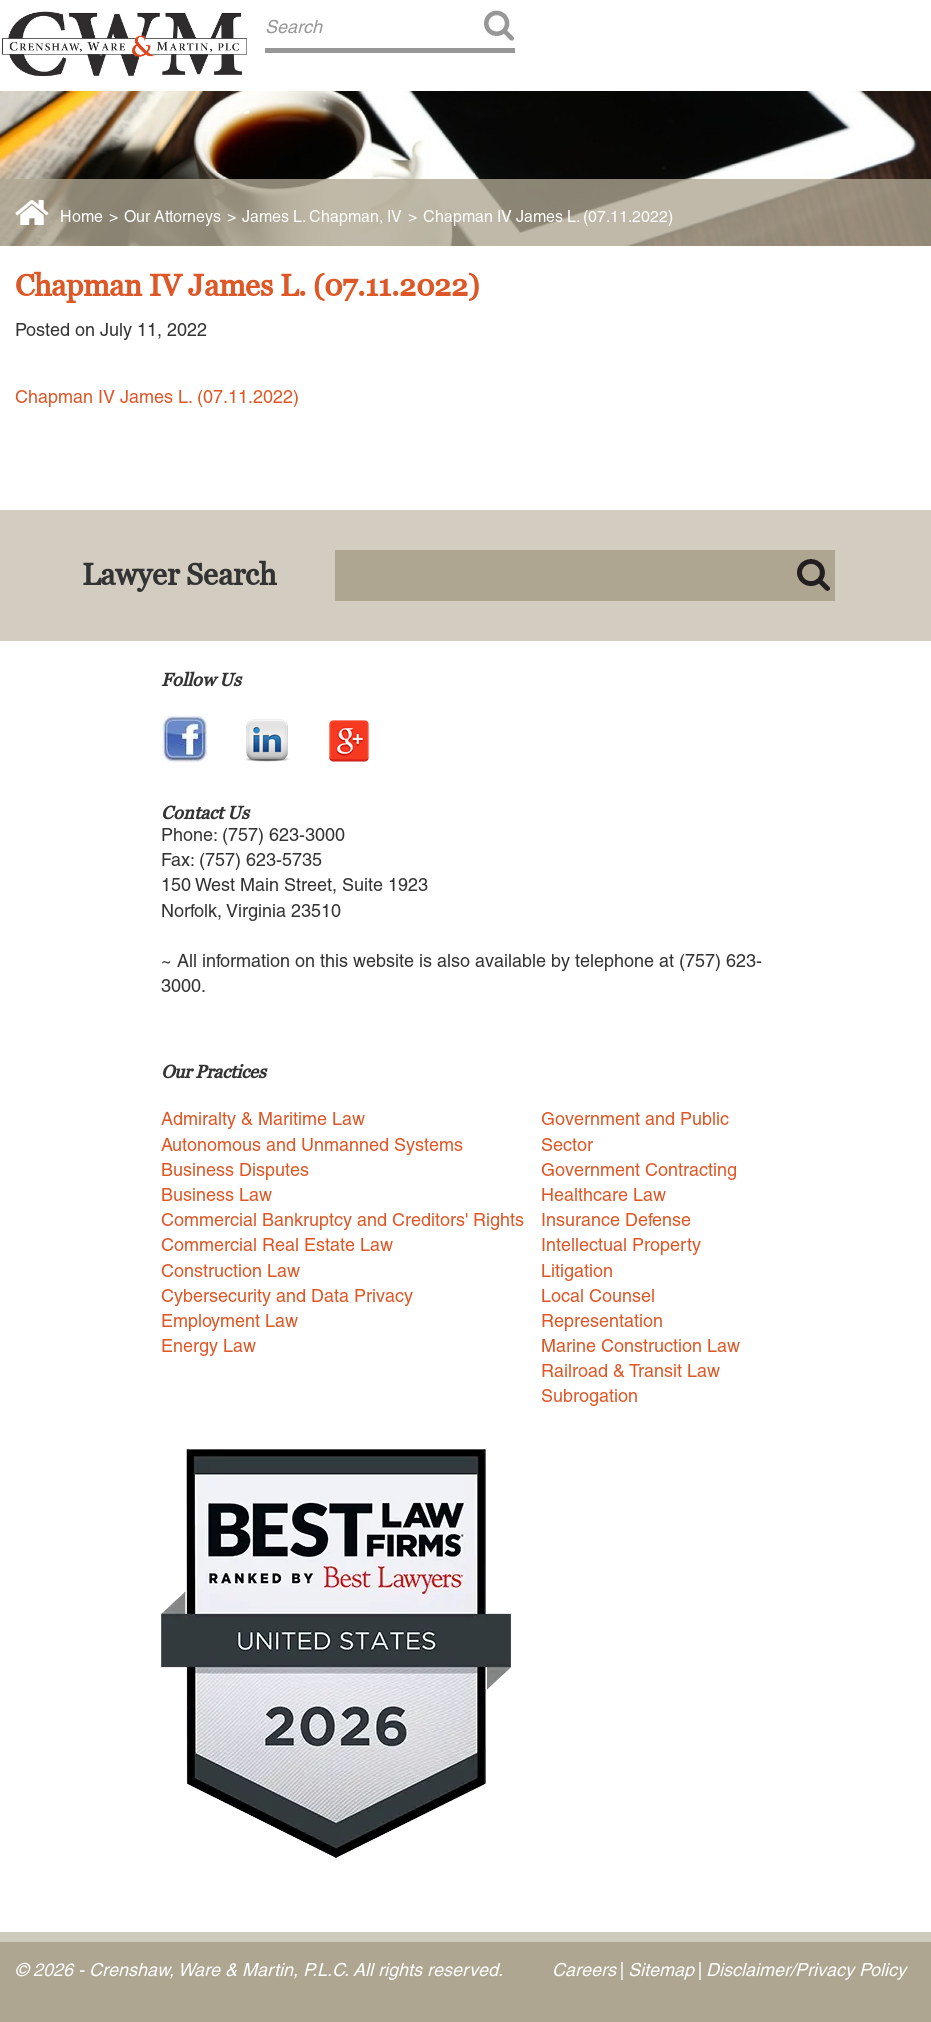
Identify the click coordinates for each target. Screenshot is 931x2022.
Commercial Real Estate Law (277, 1244)
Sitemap (661, 1969)
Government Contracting (639, 1169)
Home (81, 216)
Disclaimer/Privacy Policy (806, 1969)
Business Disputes (235, 1169)
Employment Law (229, 1320)
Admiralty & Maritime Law (263, 1118)
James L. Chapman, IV (322, 216)
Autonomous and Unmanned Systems (312, 1144)
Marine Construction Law (640, 1345)
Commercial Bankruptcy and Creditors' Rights (342, 1219)
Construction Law (230, 1270)
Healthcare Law (603, 1194)
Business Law (216, 1194)
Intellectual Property (621, 1244)
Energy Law (208, 1345)
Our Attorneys (172, 216)
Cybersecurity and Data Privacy (287, 1295)
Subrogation (589, 1395)
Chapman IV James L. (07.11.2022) (157, 396)
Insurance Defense (616, 1219)
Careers (584, 1969)
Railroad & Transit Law (630, 1370)
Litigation (577, 1270)
